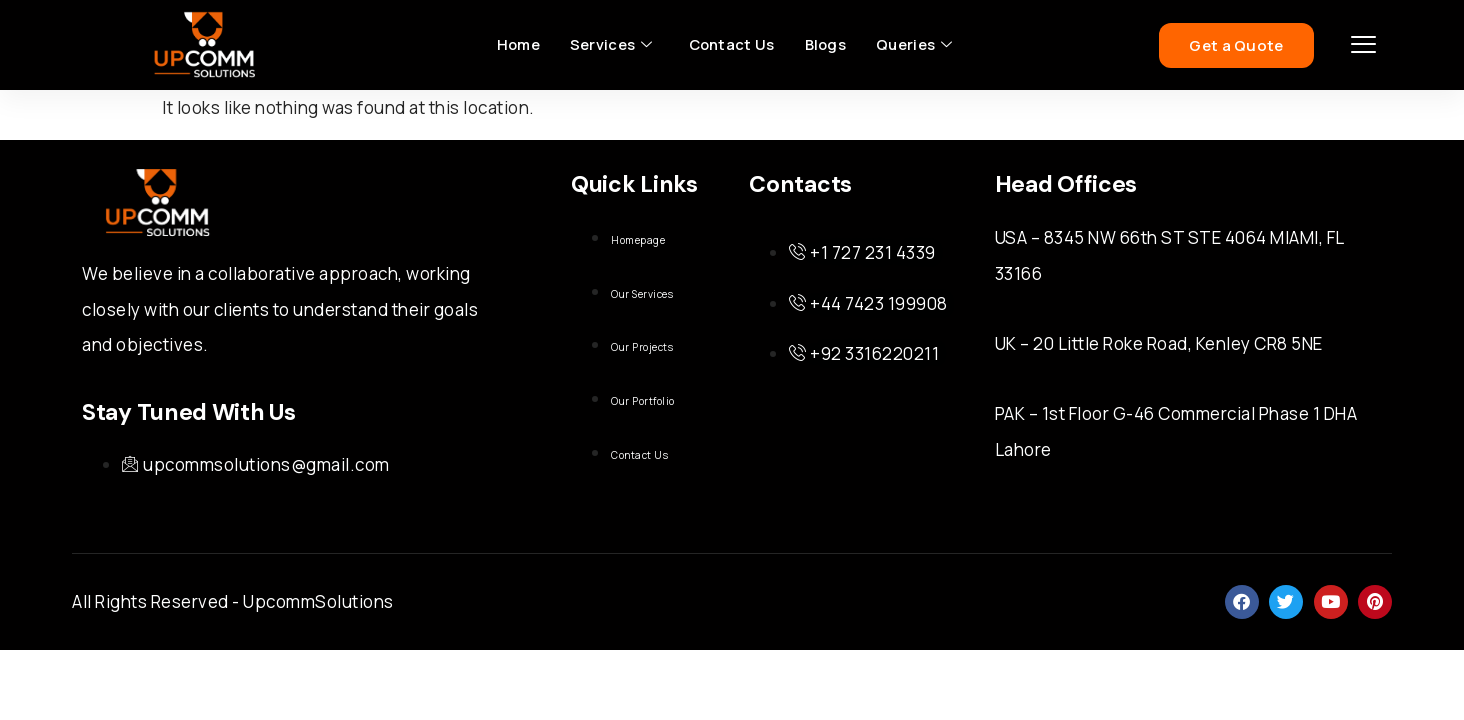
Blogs (827, 44)
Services (609, 45)
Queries (916, 45)
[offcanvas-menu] (1364, 45)
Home (516, 44)
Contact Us (731, 44)
